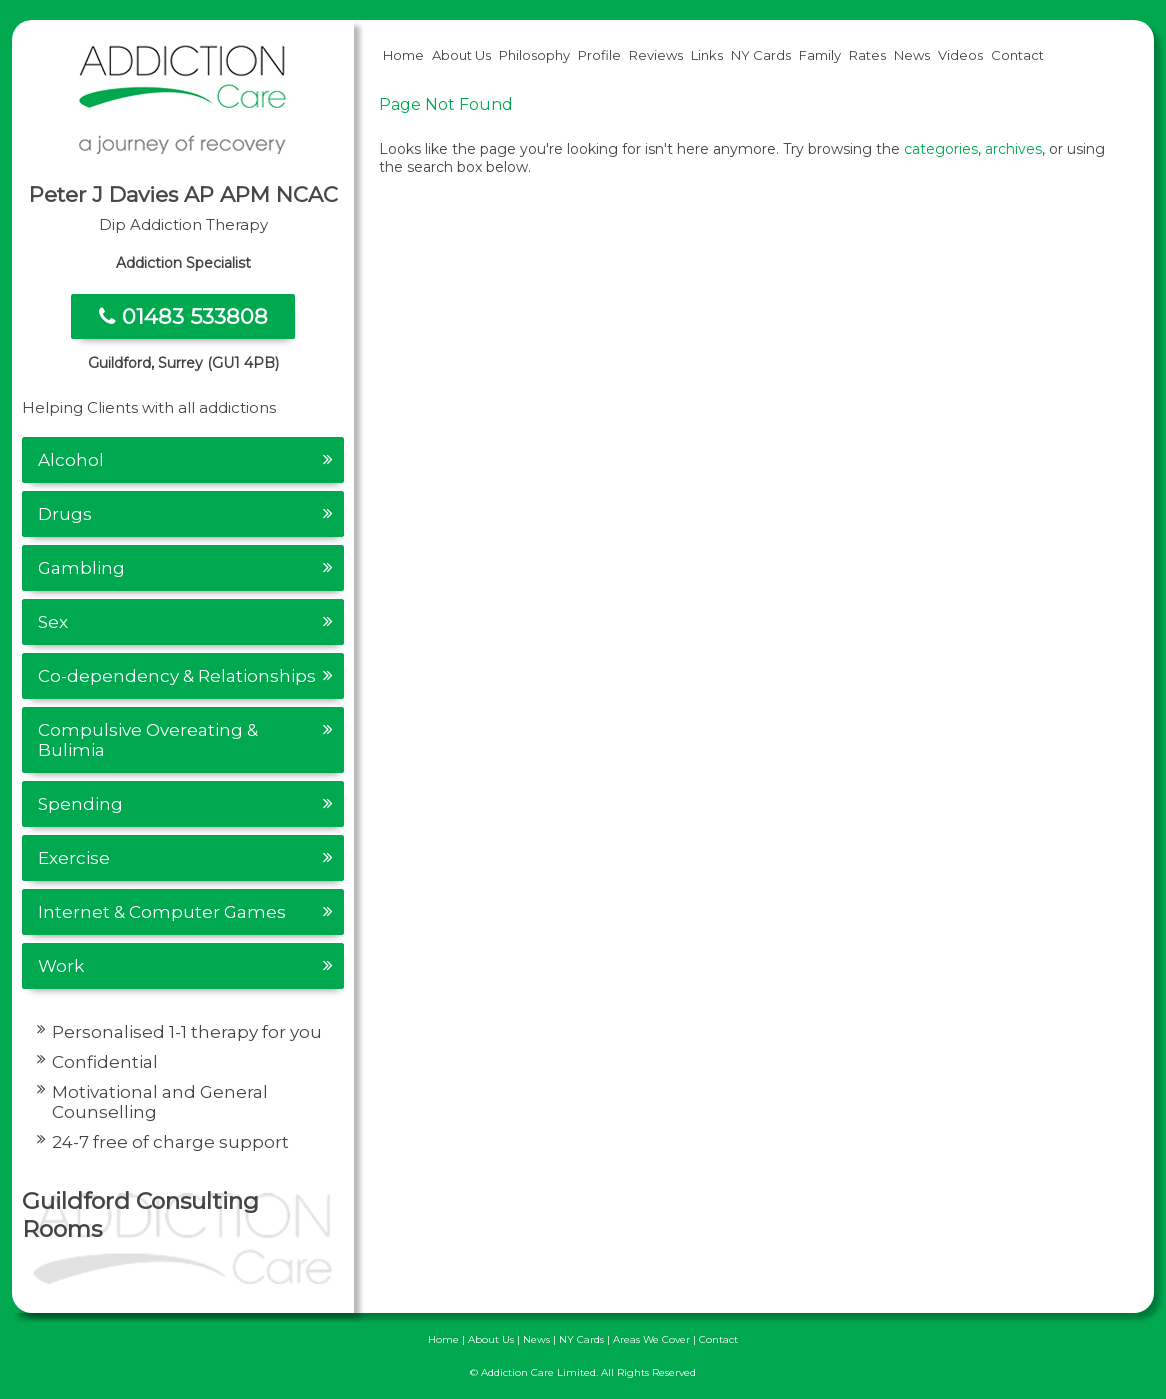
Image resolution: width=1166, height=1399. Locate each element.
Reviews (656, 55)
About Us (461, 55)
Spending (80, 804)
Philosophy (534, 55)
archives (1013, 149)
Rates (867, 55)
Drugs (65, 514)
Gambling (81, 568)
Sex (53, 622)
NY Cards (761, 55)
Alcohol (71, 460)
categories (941, 149)
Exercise (74, 858)
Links (707, 55)
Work (61, 966)
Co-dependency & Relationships (177, 676)
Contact (1017, 55)
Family (820, 55)
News (912, 55)
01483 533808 (183, 316)
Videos (960, 55)
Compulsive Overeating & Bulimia (148, 740)
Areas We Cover (651, 1339)
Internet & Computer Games (162, 912)
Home (403, 55)
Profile (599, 55)
